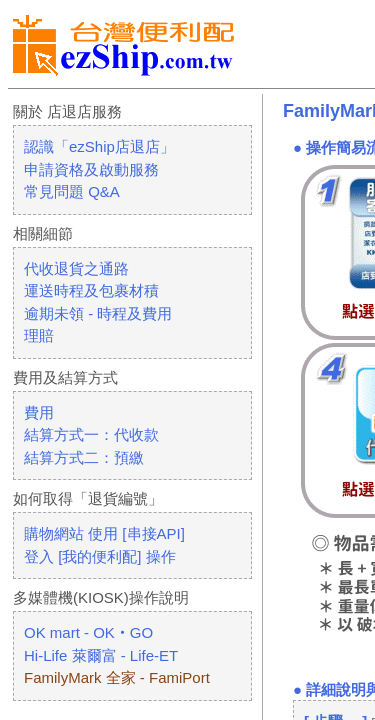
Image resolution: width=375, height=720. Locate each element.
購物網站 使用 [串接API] (104, 533)
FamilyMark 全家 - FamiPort (117, 677)
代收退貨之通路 (76, 268)
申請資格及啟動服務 (91, 169)
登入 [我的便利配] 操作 (100, 556)
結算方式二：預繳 (84, 457)
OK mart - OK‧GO (88, 632)
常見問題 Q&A (72, 191)
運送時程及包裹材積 (91, 290)
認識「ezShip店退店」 (99, 146)
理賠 (39, 335)
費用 (39, 412)
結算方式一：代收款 (91, 434)
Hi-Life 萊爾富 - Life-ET (101, 655)
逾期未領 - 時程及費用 (98, 313)
